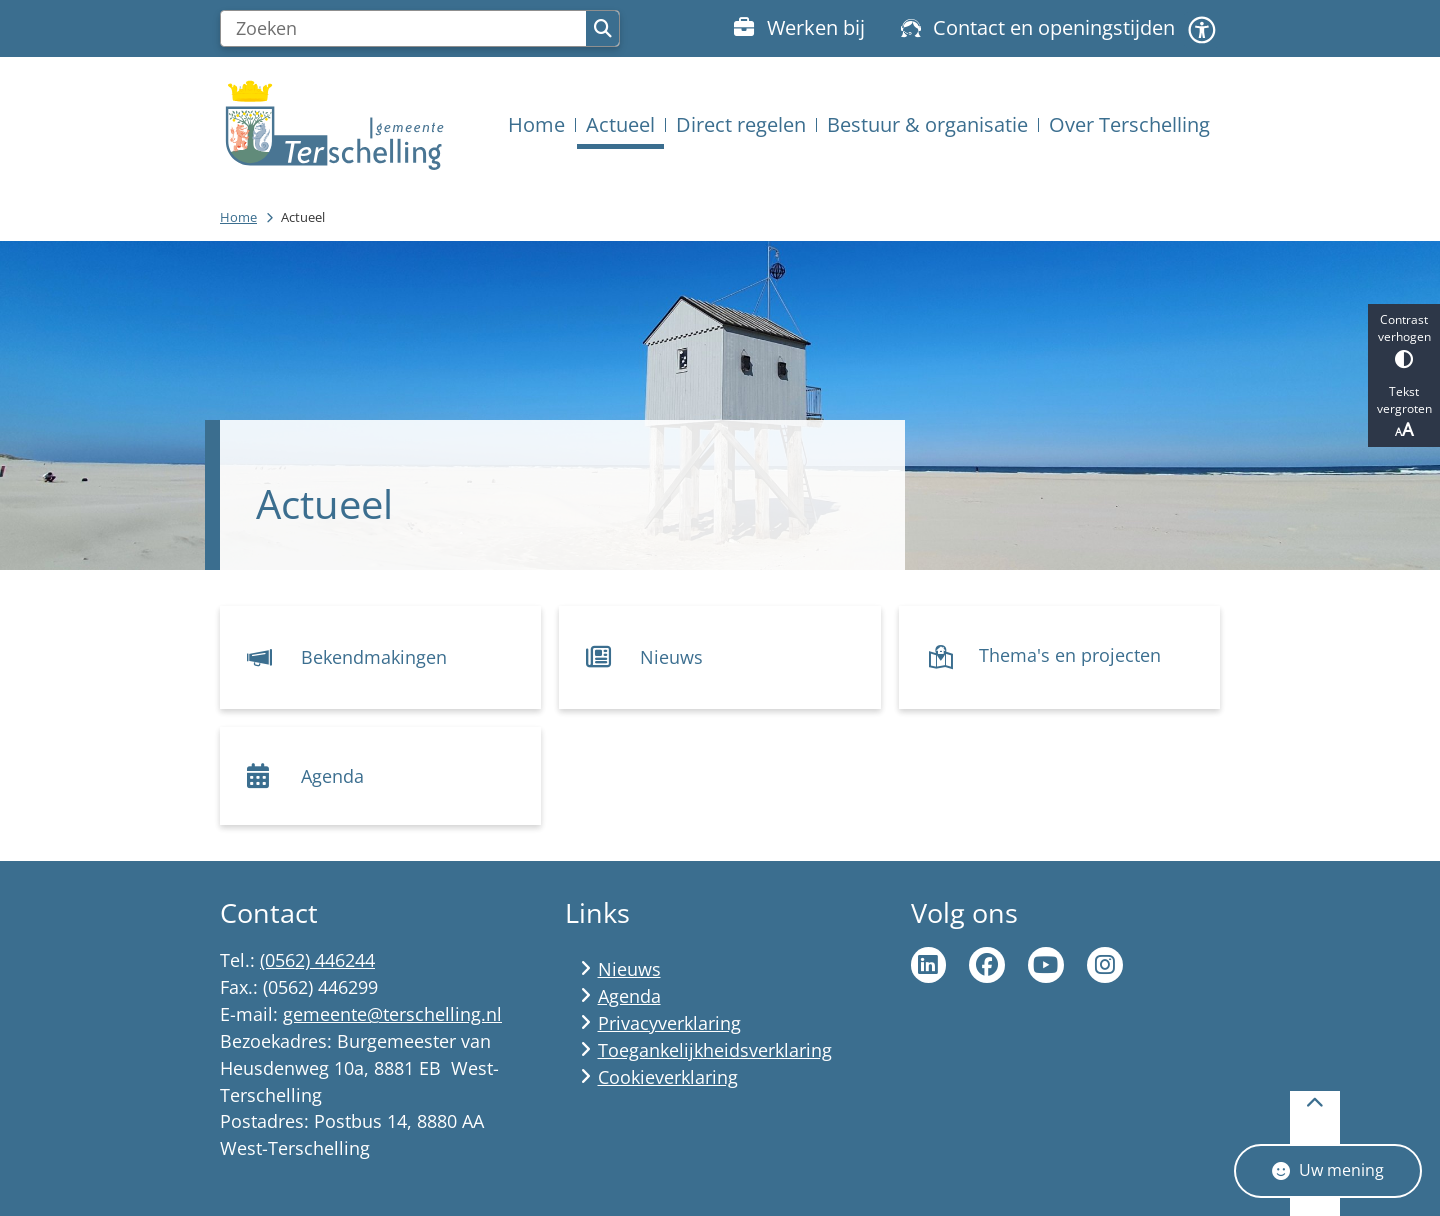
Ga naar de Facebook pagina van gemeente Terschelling (987, 965)
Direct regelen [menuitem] (741, 124)
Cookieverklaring (668, 1077)
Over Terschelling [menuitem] (1129, 124)
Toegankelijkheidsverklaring (715, 1050)
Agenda (629, 996)
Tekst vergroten (1404, 412)
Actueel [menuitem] (620, 124)
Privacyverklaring (669, 1023)
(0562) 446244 (317, 960)
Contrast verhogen (1404, 339)
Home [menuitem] (536, 124)
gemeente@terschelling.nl (392, 1014)
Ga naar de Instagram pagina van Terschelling (1105, 965)
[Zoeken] (403, 29)
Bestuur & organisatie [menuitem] (927, 124)
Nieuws (629, 969)
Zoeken (603, 29)
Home (238, 217)
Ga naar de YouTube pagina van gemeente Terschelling (1046, 965)
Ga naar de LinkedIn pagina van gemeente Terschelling (929, 965)
